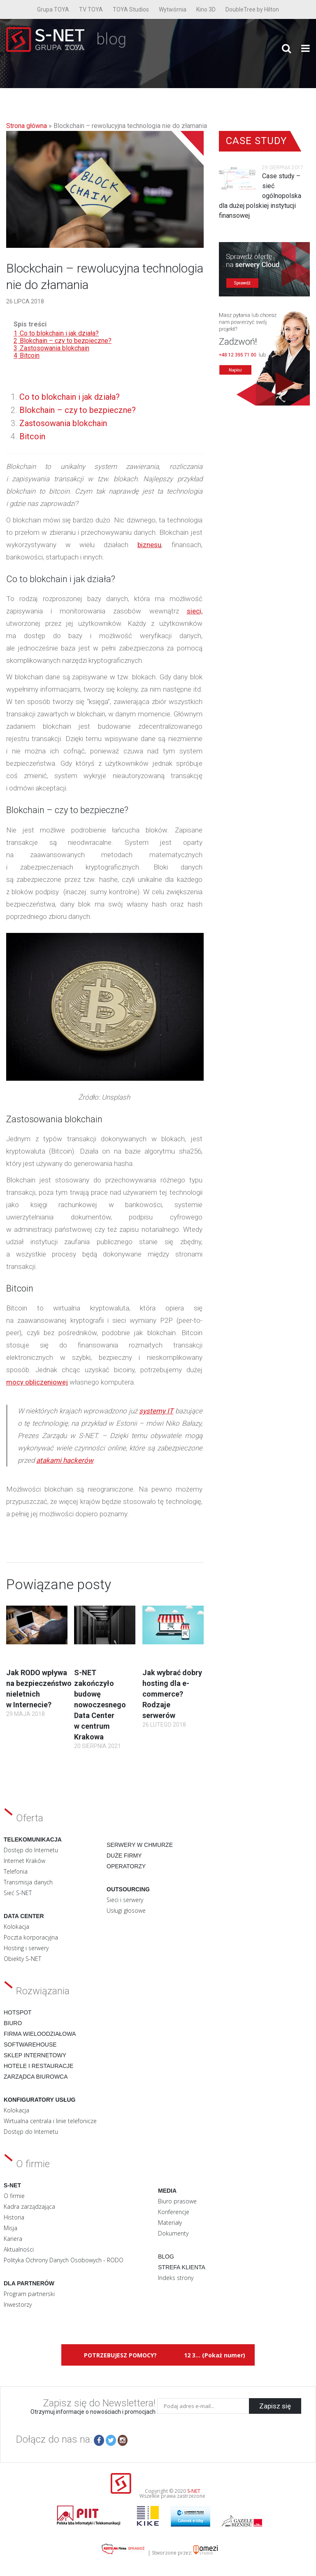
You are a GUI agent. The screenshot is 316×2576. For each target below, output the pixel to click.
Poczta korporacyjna (31, 1937)
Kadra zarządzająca (29, 2206)
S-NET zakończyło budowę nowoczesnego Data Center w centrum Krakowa (100, 1704)
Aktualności (19, 2249)
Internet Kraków (24, 1861)
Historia (14, 2217)
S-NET (193, 2490)
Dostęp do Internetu (31, 1850)
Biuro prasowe (177, 2201)
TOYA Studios (131, 9)
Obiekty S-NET (22, 1959)
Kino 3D (206, 9)
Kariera (13, 2239)
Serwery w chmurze (140, 1845)
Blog (166, 2256)
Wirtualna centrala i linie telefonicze (50, 2121)
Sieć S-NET (18, 1893)
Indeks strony (175, 2278)
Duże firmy (124, 1855)
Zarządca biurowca (36, 2076)
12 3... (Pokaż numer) (214, 2355)
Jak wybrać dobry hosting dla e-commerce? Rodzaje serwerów (172, 1694)
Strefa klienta (181, 2267)
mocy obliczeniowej (37, 1382)
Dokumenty (173, 2233)
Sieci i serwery (125, 1900)
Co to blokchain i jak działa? (69, 397)
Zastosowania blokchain (63, 423)
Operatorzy (126, 1866)
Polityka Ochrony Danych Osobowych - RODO (63, 2260)
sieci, (194, 611)
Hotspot (18, 2012)
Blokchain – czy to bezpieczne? (77, 410)
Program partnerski (29, 2294)
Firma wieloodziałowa (40, 2033)
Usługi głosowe (126, 1910)
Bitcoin (32, 436)
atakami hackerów (64, 1460)
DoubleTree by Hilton (252, 9)
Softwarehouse (30, 2044)
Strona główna (26, 126)
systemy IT (156, 1411)
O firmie (14, 2196)
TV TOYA (91, 9)
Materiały (170, 2222)
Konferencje (173, 2212)
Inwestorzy (18, 2304)
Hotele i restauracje (38, 2066)
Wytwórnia (172, 9)
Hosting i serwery (26, 1948)
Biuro (13, 2023)
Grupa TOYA (53, 9)
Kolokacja (16, 1926)
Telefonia (16, 1871)
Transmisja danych (28, 1882)
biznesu (149, 545)
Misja (10, 2228)
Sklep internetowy (35, 2055)
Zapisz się (275, 2406)
